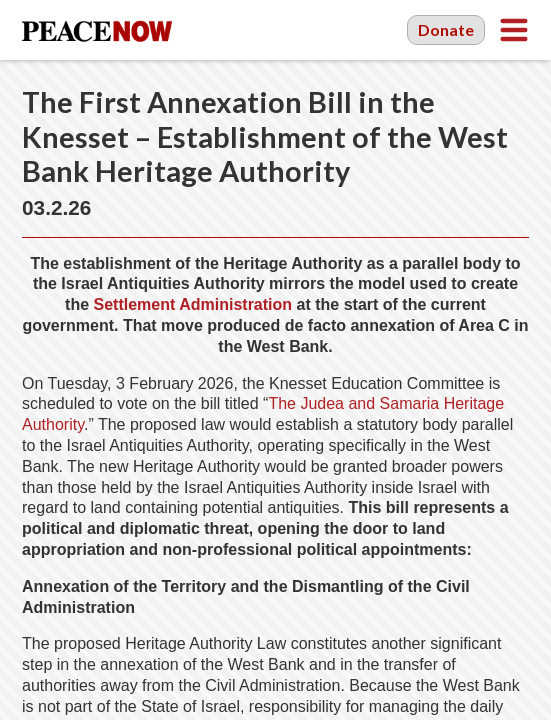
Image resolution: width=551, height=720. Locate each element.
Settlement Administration (193, 304)
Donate (446, 29)
